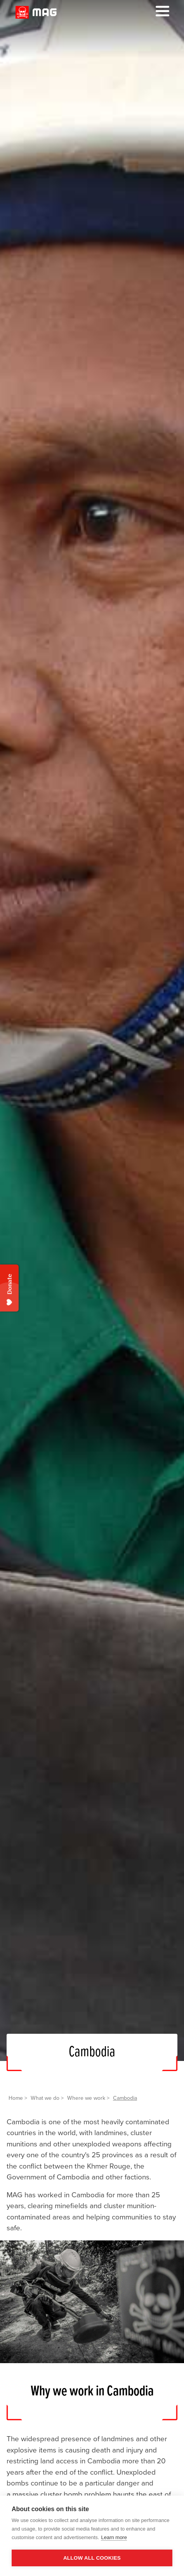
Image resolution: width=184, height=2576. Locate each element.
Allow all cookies (92, 2558)
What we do (45, 2098)
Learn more (114, 2537)
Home (16, 2098)
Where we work (86, 2098)
